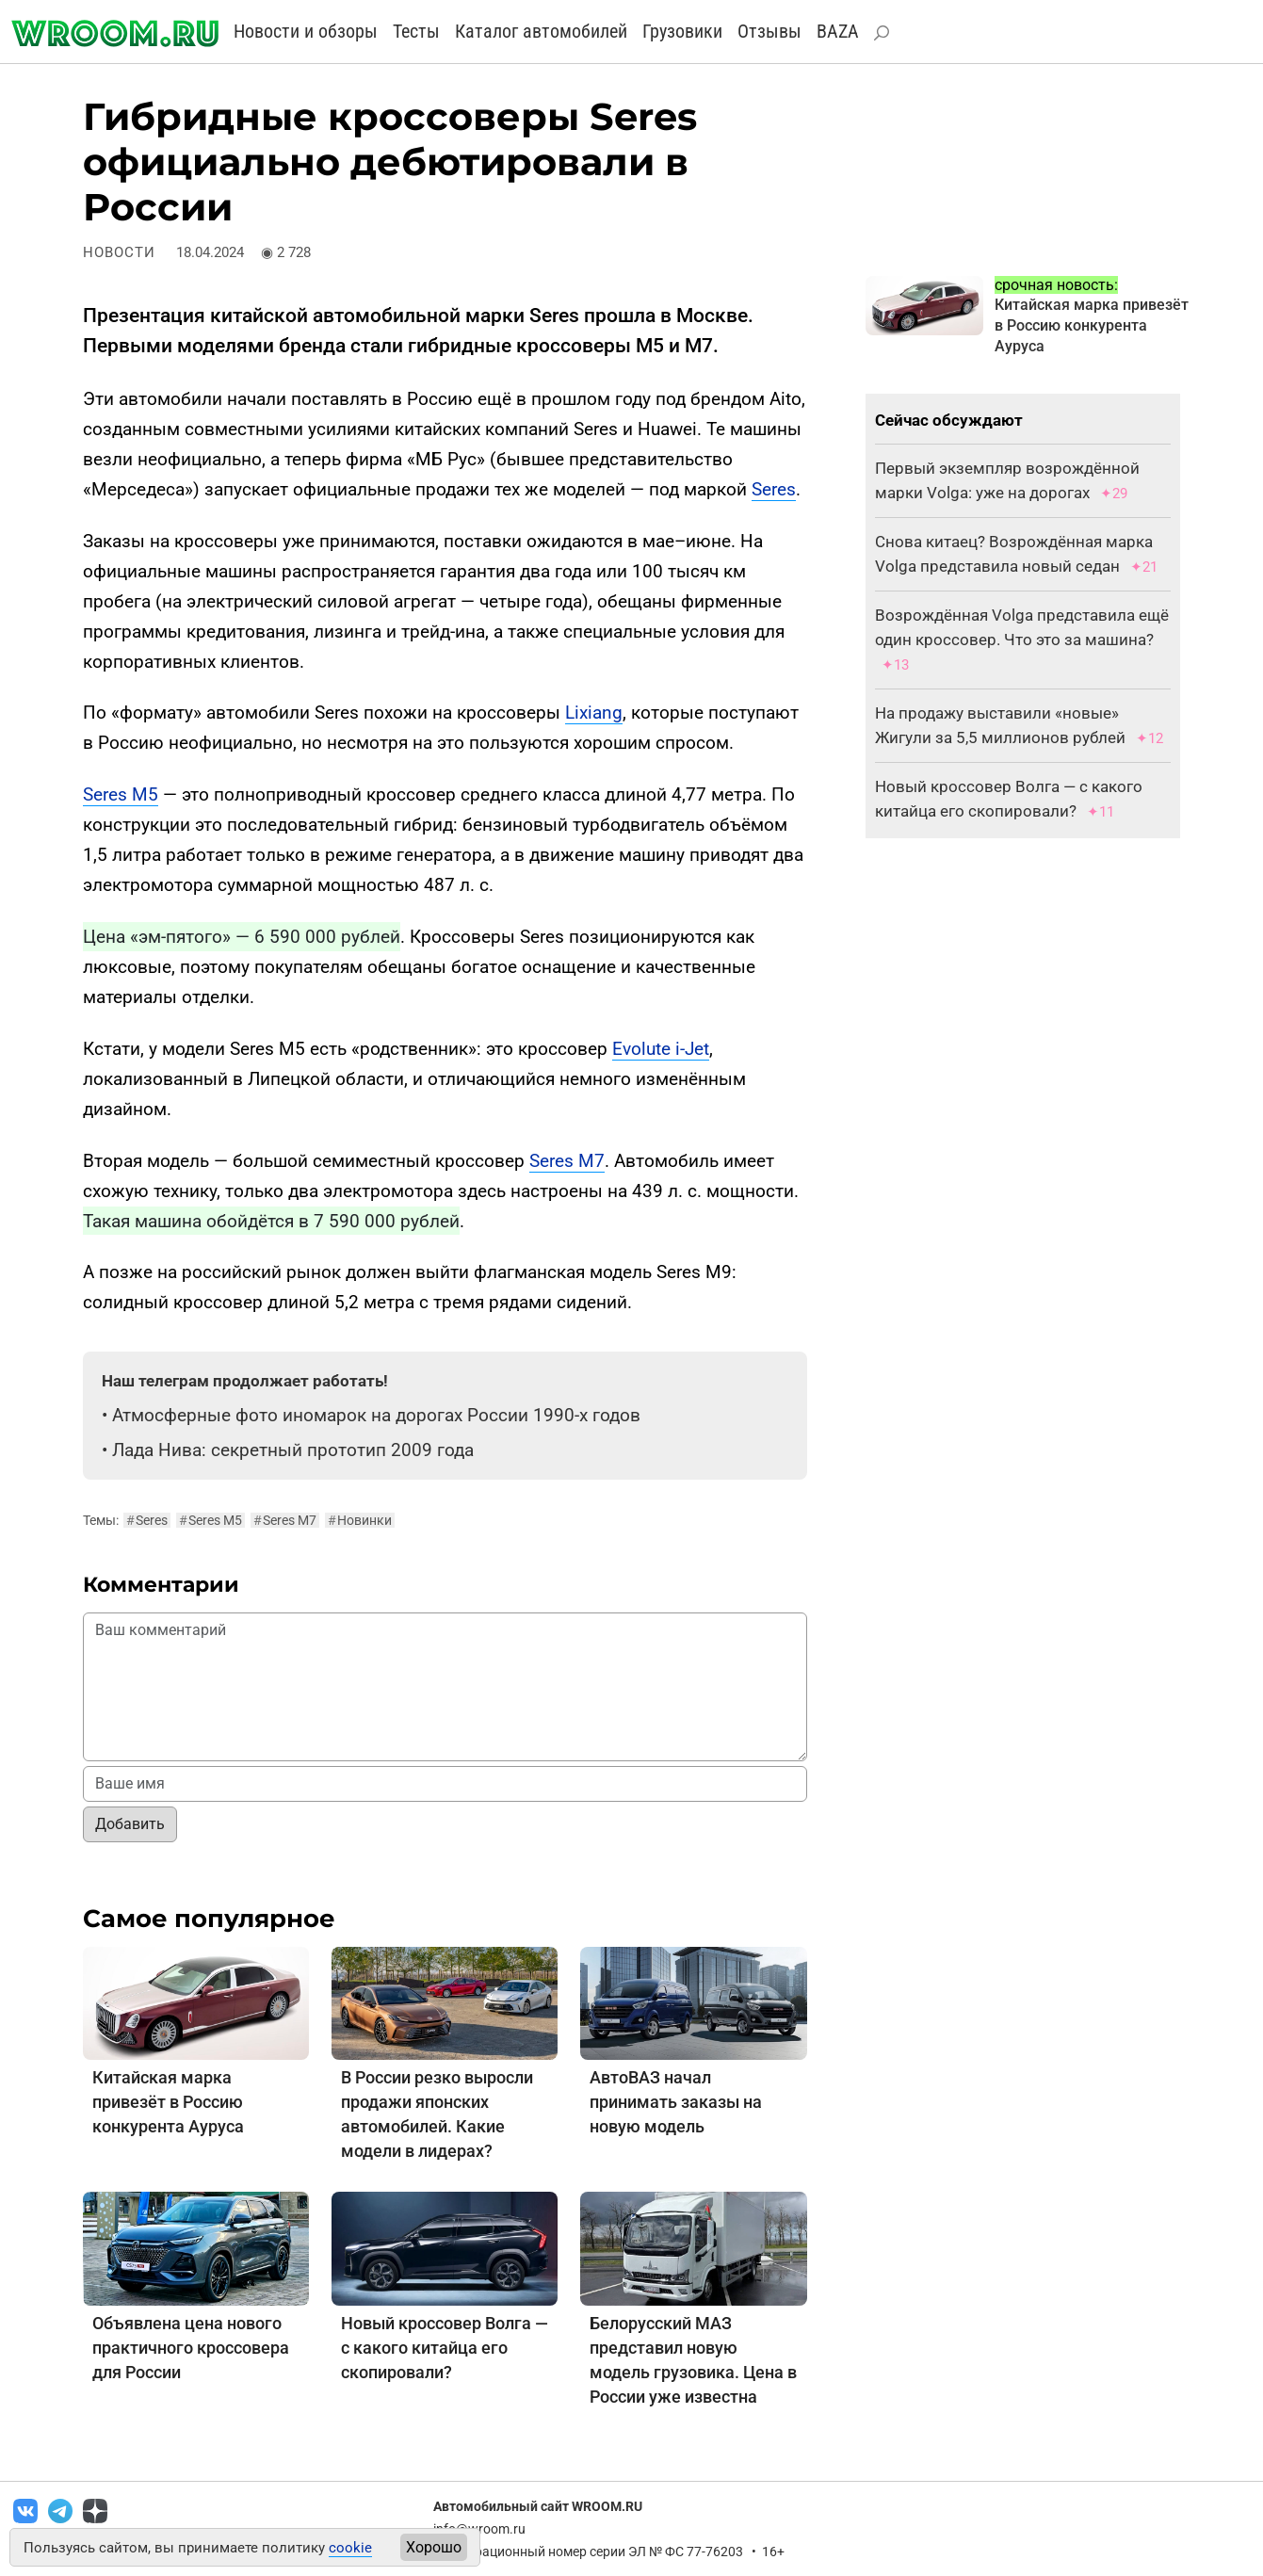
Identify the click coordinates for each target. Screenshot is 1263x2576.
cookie (350, 2547)
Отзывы (769, 31)
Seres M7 (567, 1161)
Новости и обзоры (306, 31)
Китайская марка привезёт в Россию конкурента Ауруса (168, 2101)
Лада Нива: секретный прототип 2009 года (293, 1450)
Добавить (130, 1824)
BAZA (838, 31)
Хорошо (433, 2547)
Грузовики (682, 31)
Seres (774, 489)
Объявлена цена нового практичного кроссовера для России (190, 2347)
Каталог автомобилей (541, 31)
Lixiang (594, 712)
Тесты (416, 31)
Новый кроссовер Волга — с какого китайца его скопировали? (444, 2347)
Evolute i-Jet (660, 1049)
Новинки (360, 1520)
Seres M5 (120, 794)
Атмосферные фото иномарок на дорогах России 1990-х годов (376, 1415)
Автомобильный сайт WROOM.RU (537, 2506)
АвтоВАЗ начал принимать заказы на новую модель (676, 2101)
